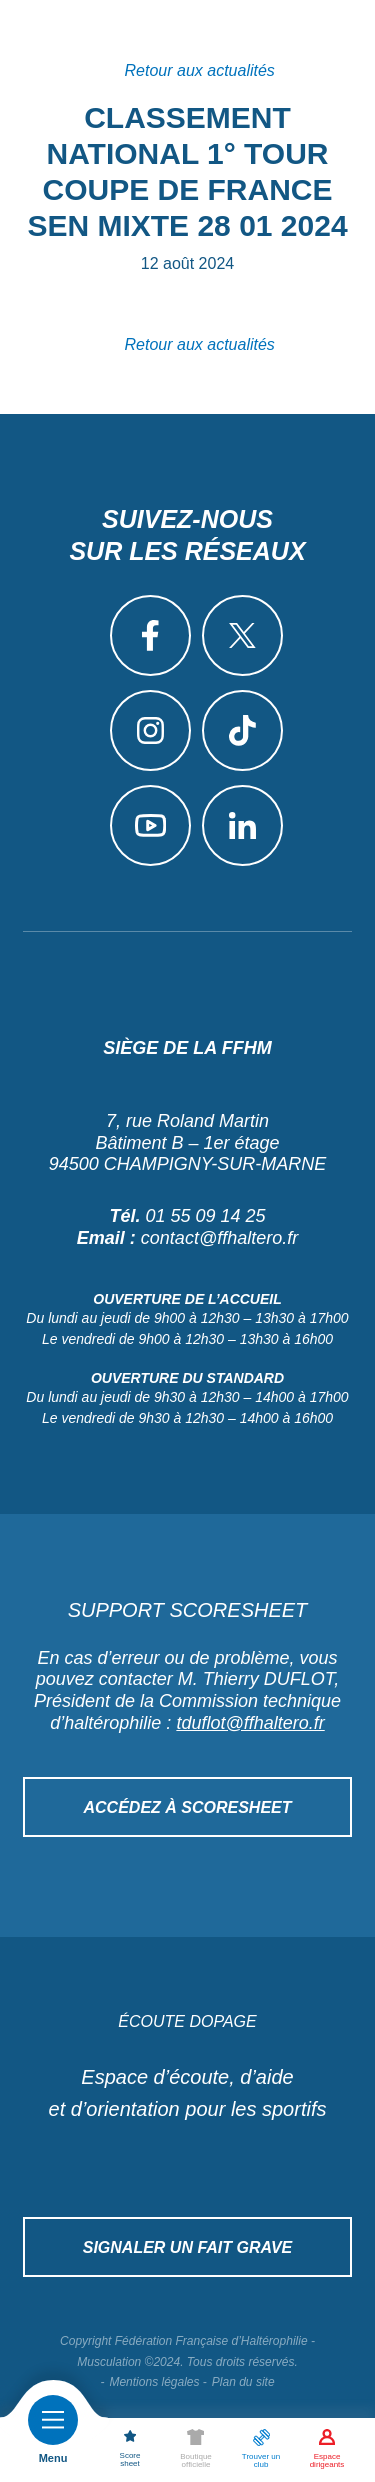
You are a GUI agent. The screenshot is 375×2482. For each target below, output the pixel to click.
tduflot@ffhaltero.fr (250, 1723)
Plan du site (243, 2382)
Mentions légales (154, 2382)
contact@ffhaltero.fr (219, 1238)
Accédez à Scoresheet (187, 1807)
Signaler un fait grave (188, 2247)
